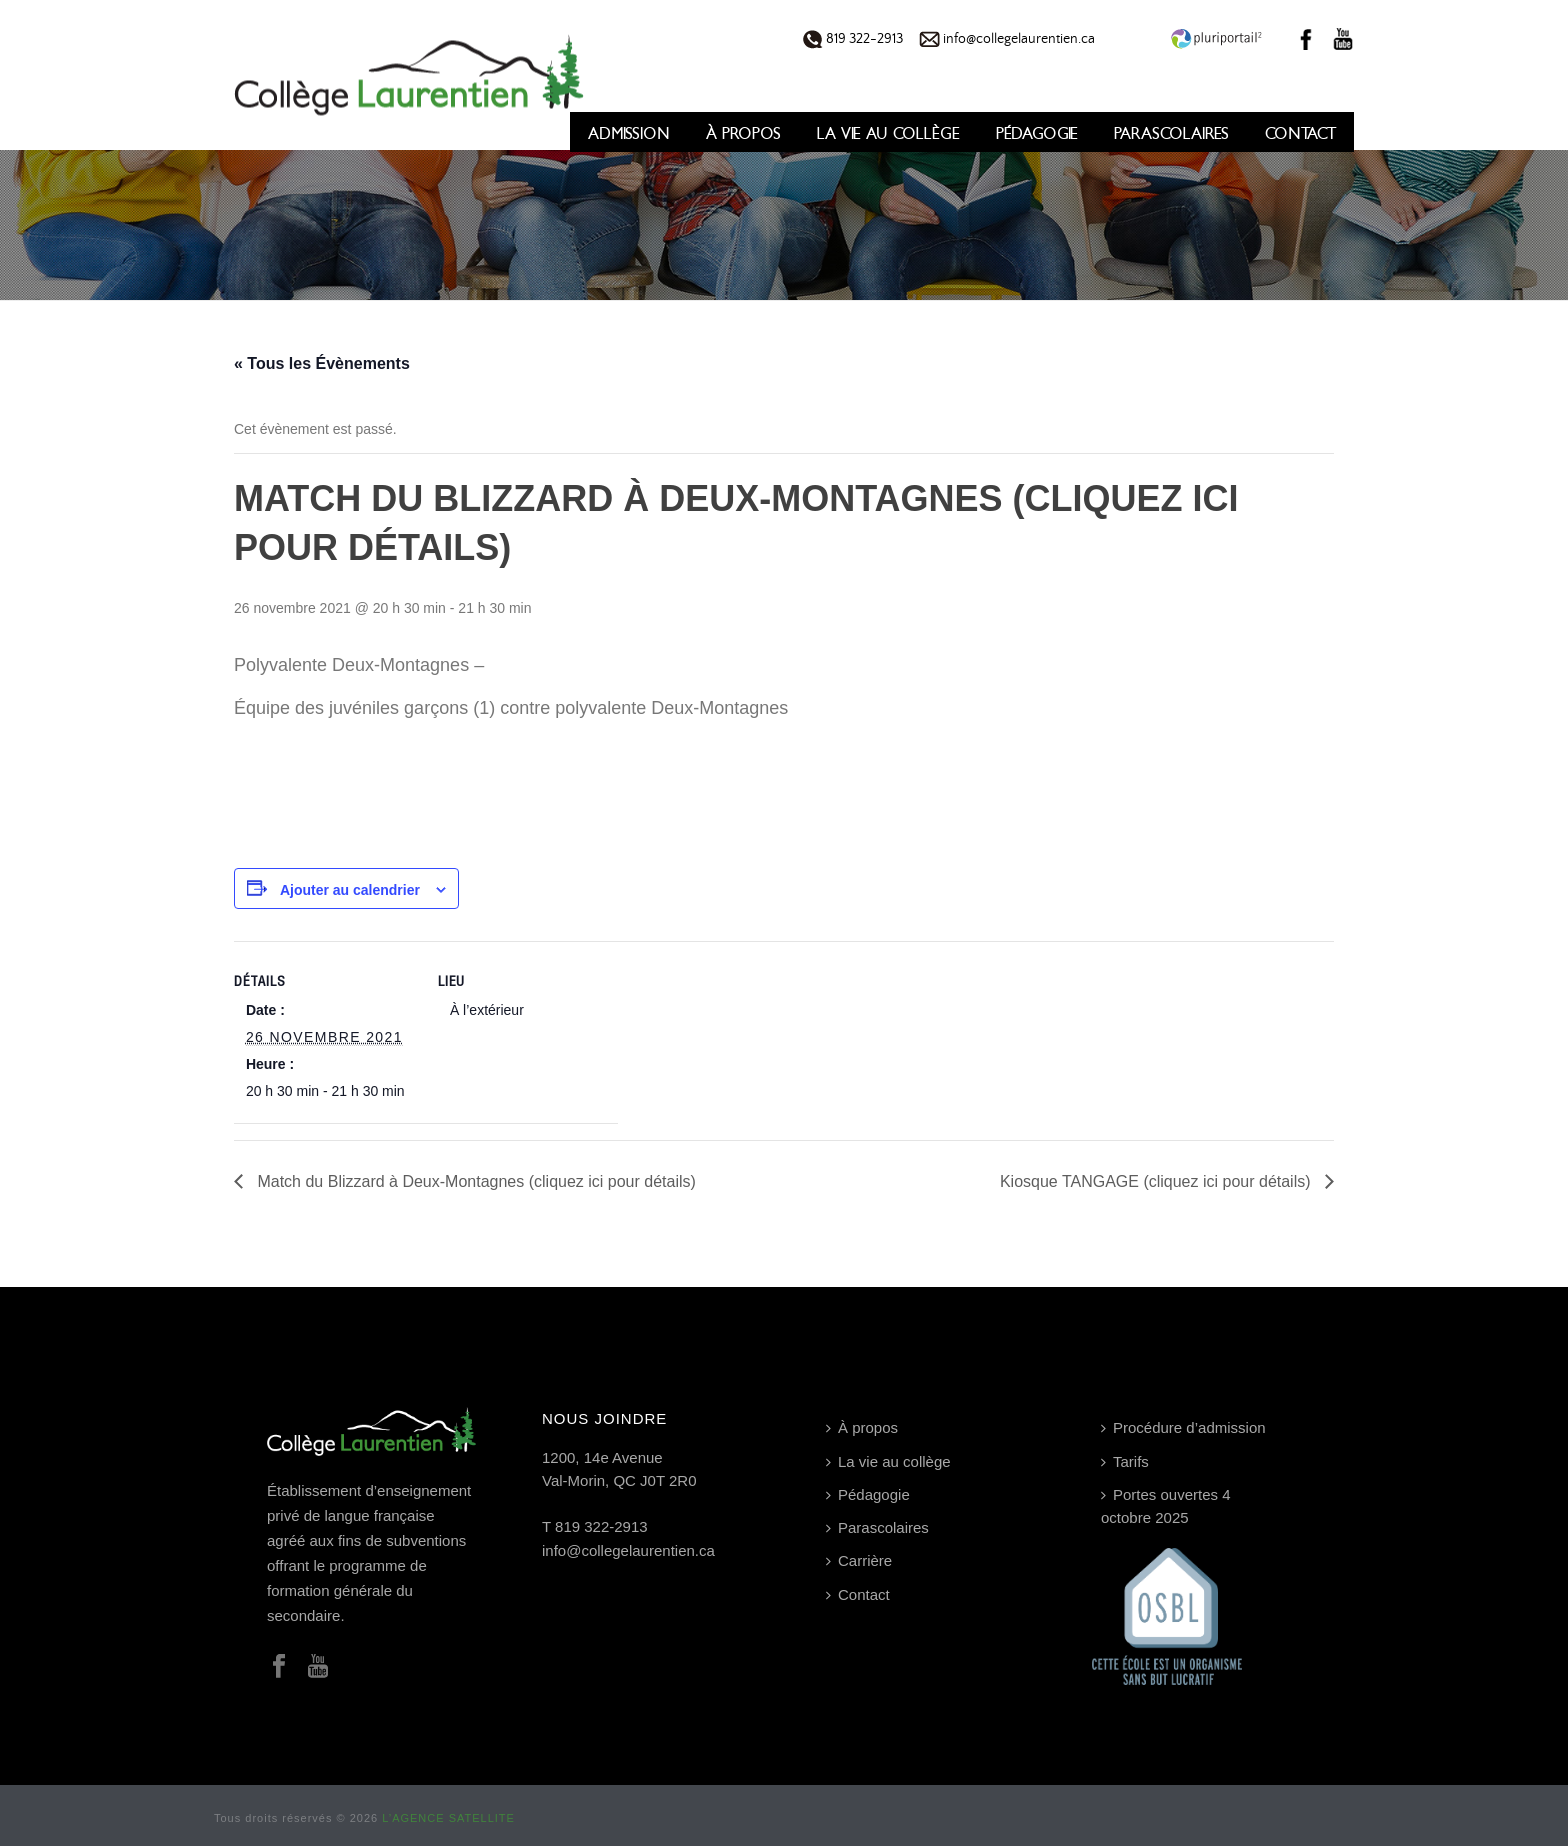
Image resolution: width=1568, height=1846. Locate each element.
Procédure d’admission (1183, 1427)
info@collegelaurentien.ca (1007, 39)
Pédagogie (1037, 133)
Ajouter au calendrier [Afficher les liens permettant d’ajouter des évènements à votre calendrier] (350, 890)
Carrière (859, 1560)
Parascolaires (1171, 133)
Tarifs (1125, 1461)
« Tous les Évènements (322, 363)
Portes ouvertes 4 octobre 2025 (1166, 1506)
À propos (743, 133)
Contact (1300, 133)
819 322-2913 (853, 39)
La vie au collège (888, 133)
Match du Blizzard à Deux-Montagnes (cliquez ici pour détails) (474, 1181)
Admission (629, 133)
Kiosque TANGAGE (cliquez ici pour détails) (1157, 1181)
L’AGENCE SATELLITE (448, 1818)
